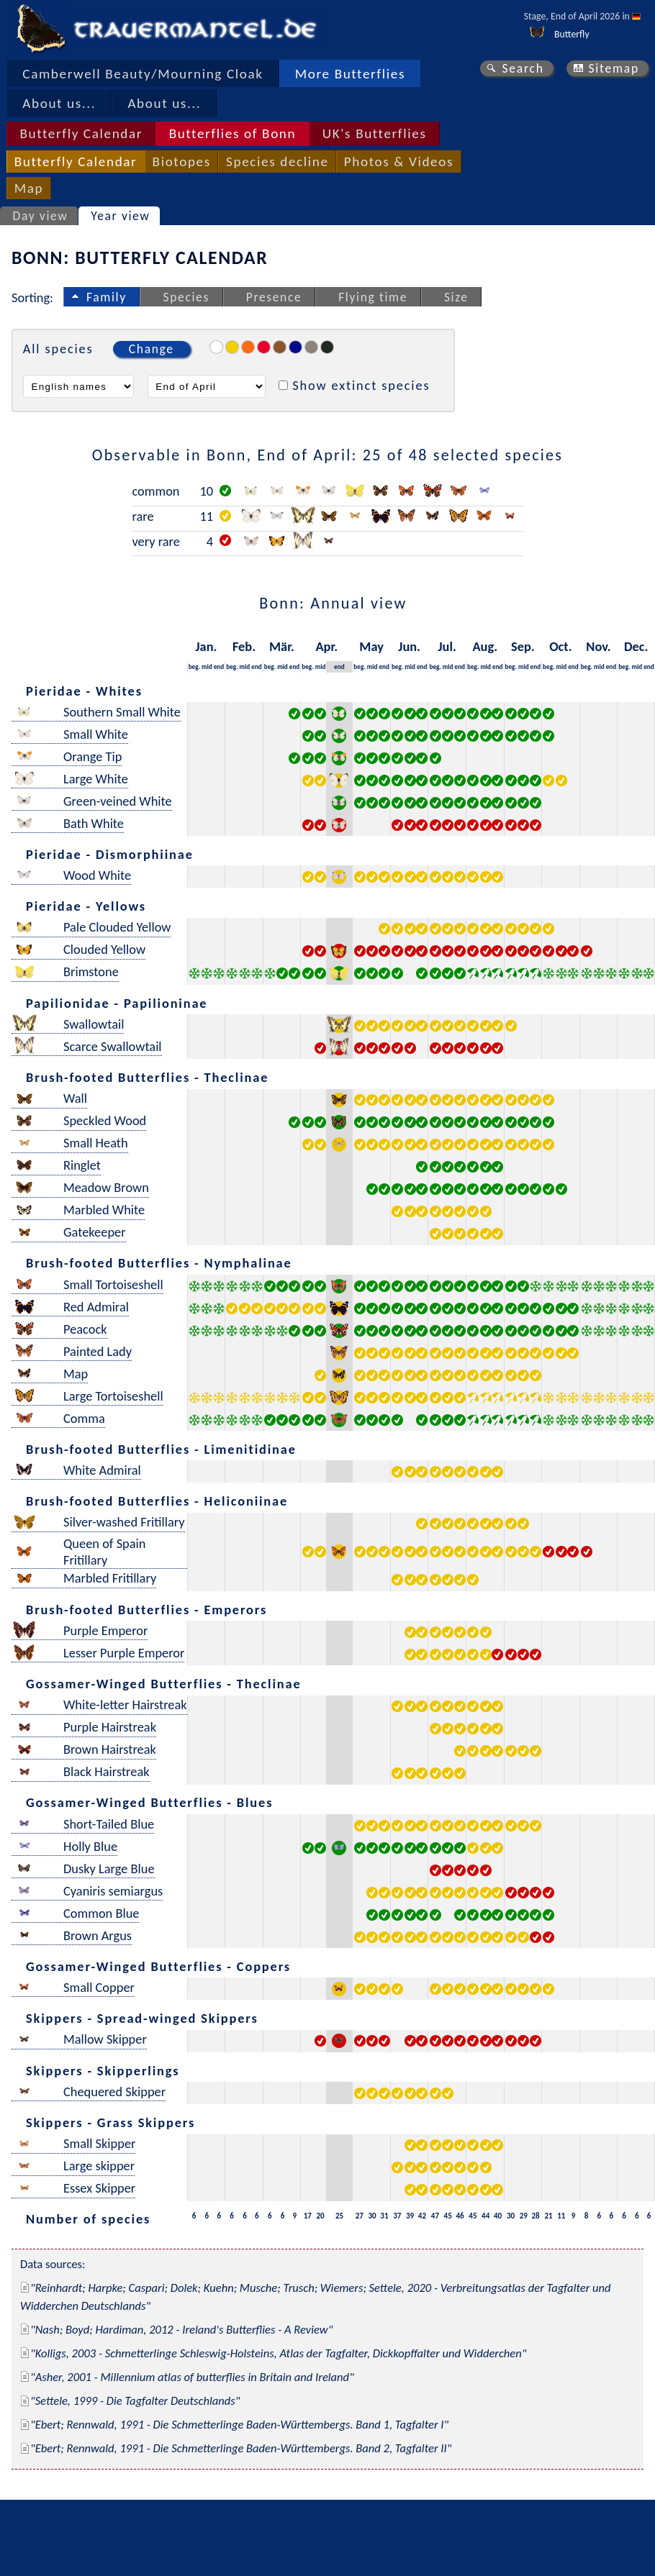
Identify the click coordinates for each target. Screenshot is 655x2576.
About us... (59, 103)
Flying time (372, 297)
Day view (40, 216)
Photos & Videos (398, 161)
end (219, 666)
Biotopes (182, 161)
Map (28, 188)
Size (456, 297)
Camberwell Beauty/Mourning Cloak (142, 73)
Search (522, 68)
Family (106, 297)
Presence (274, 297)
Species (186, 297)
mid (207, 666)
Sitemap (613, 68)
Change (151, 349)
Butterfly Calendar (81, 133)
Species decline (277, 161)
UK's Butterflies (374, 133)
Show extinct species (361, 385)
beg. (194, 666)
